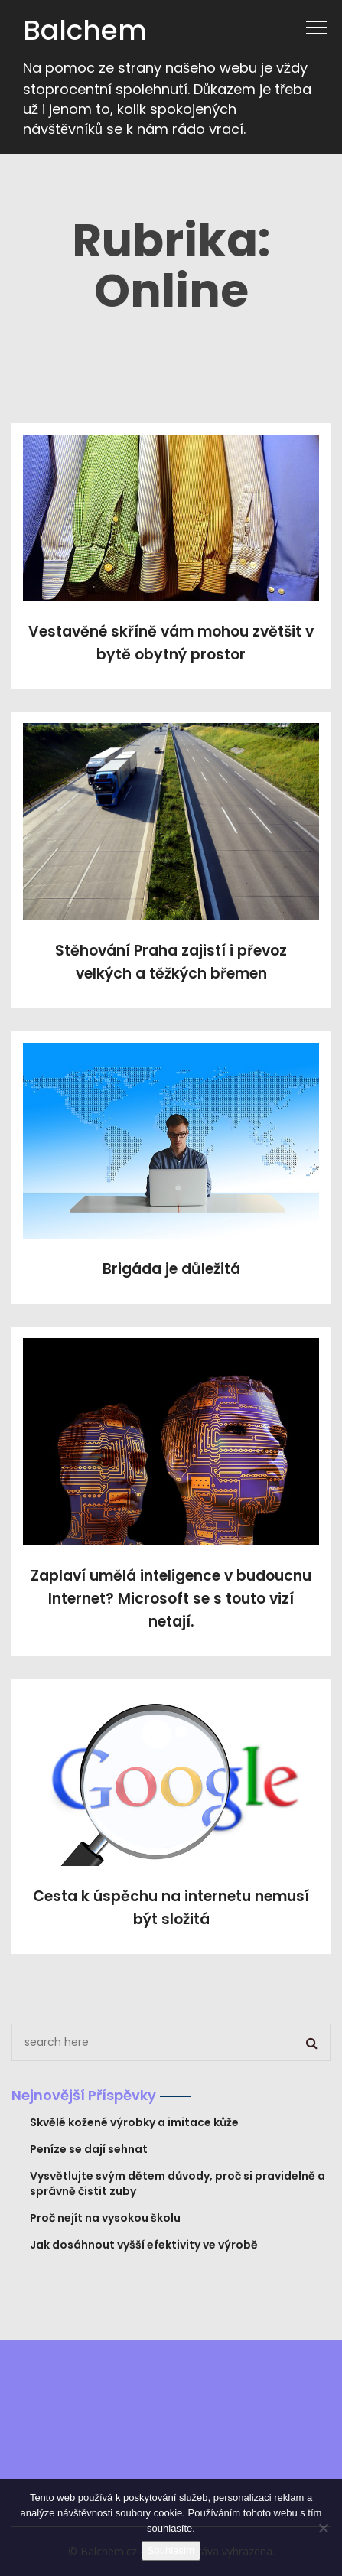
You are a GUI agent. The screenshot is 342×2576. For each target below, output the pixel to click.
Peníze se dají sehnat (89, 2149)
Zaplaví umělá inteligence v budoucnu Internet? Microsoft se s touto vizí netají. (171, 1598)
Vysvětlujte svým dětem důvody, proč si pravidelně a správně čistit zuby (177, 2183)
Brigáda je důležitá (171, 1269)
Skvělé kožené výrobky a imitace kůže (134, 2122)
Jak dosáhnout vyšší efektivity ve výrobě (144, 2244)
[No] (323, 2527)
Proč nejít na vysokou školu (105, 2218)
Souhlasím (171, 2550)
